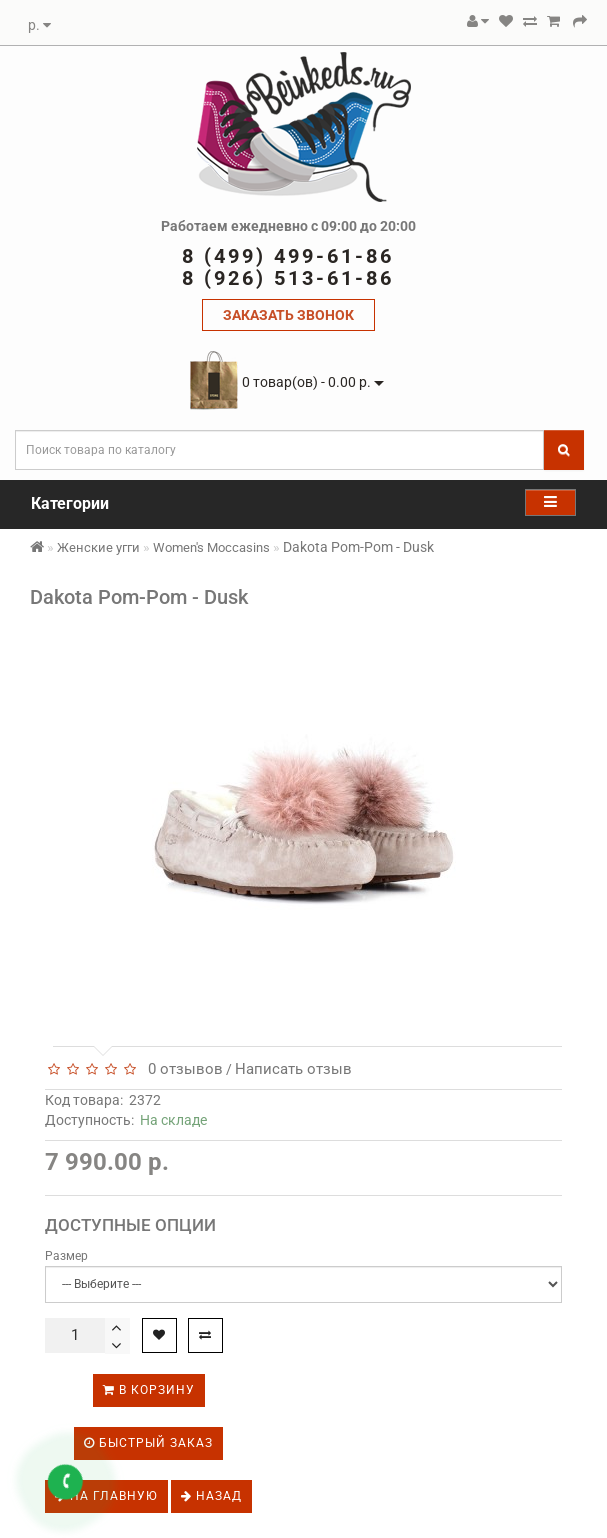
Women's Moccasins (211, 547)
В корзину (149, 1390)
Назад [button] (211, 1496)
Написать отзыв (293, 1069)
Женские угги (98, 547)
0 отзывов (181, 1069)
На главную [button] (106, 1496)
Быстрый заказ (148, 1443)
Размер (66, 1256)
